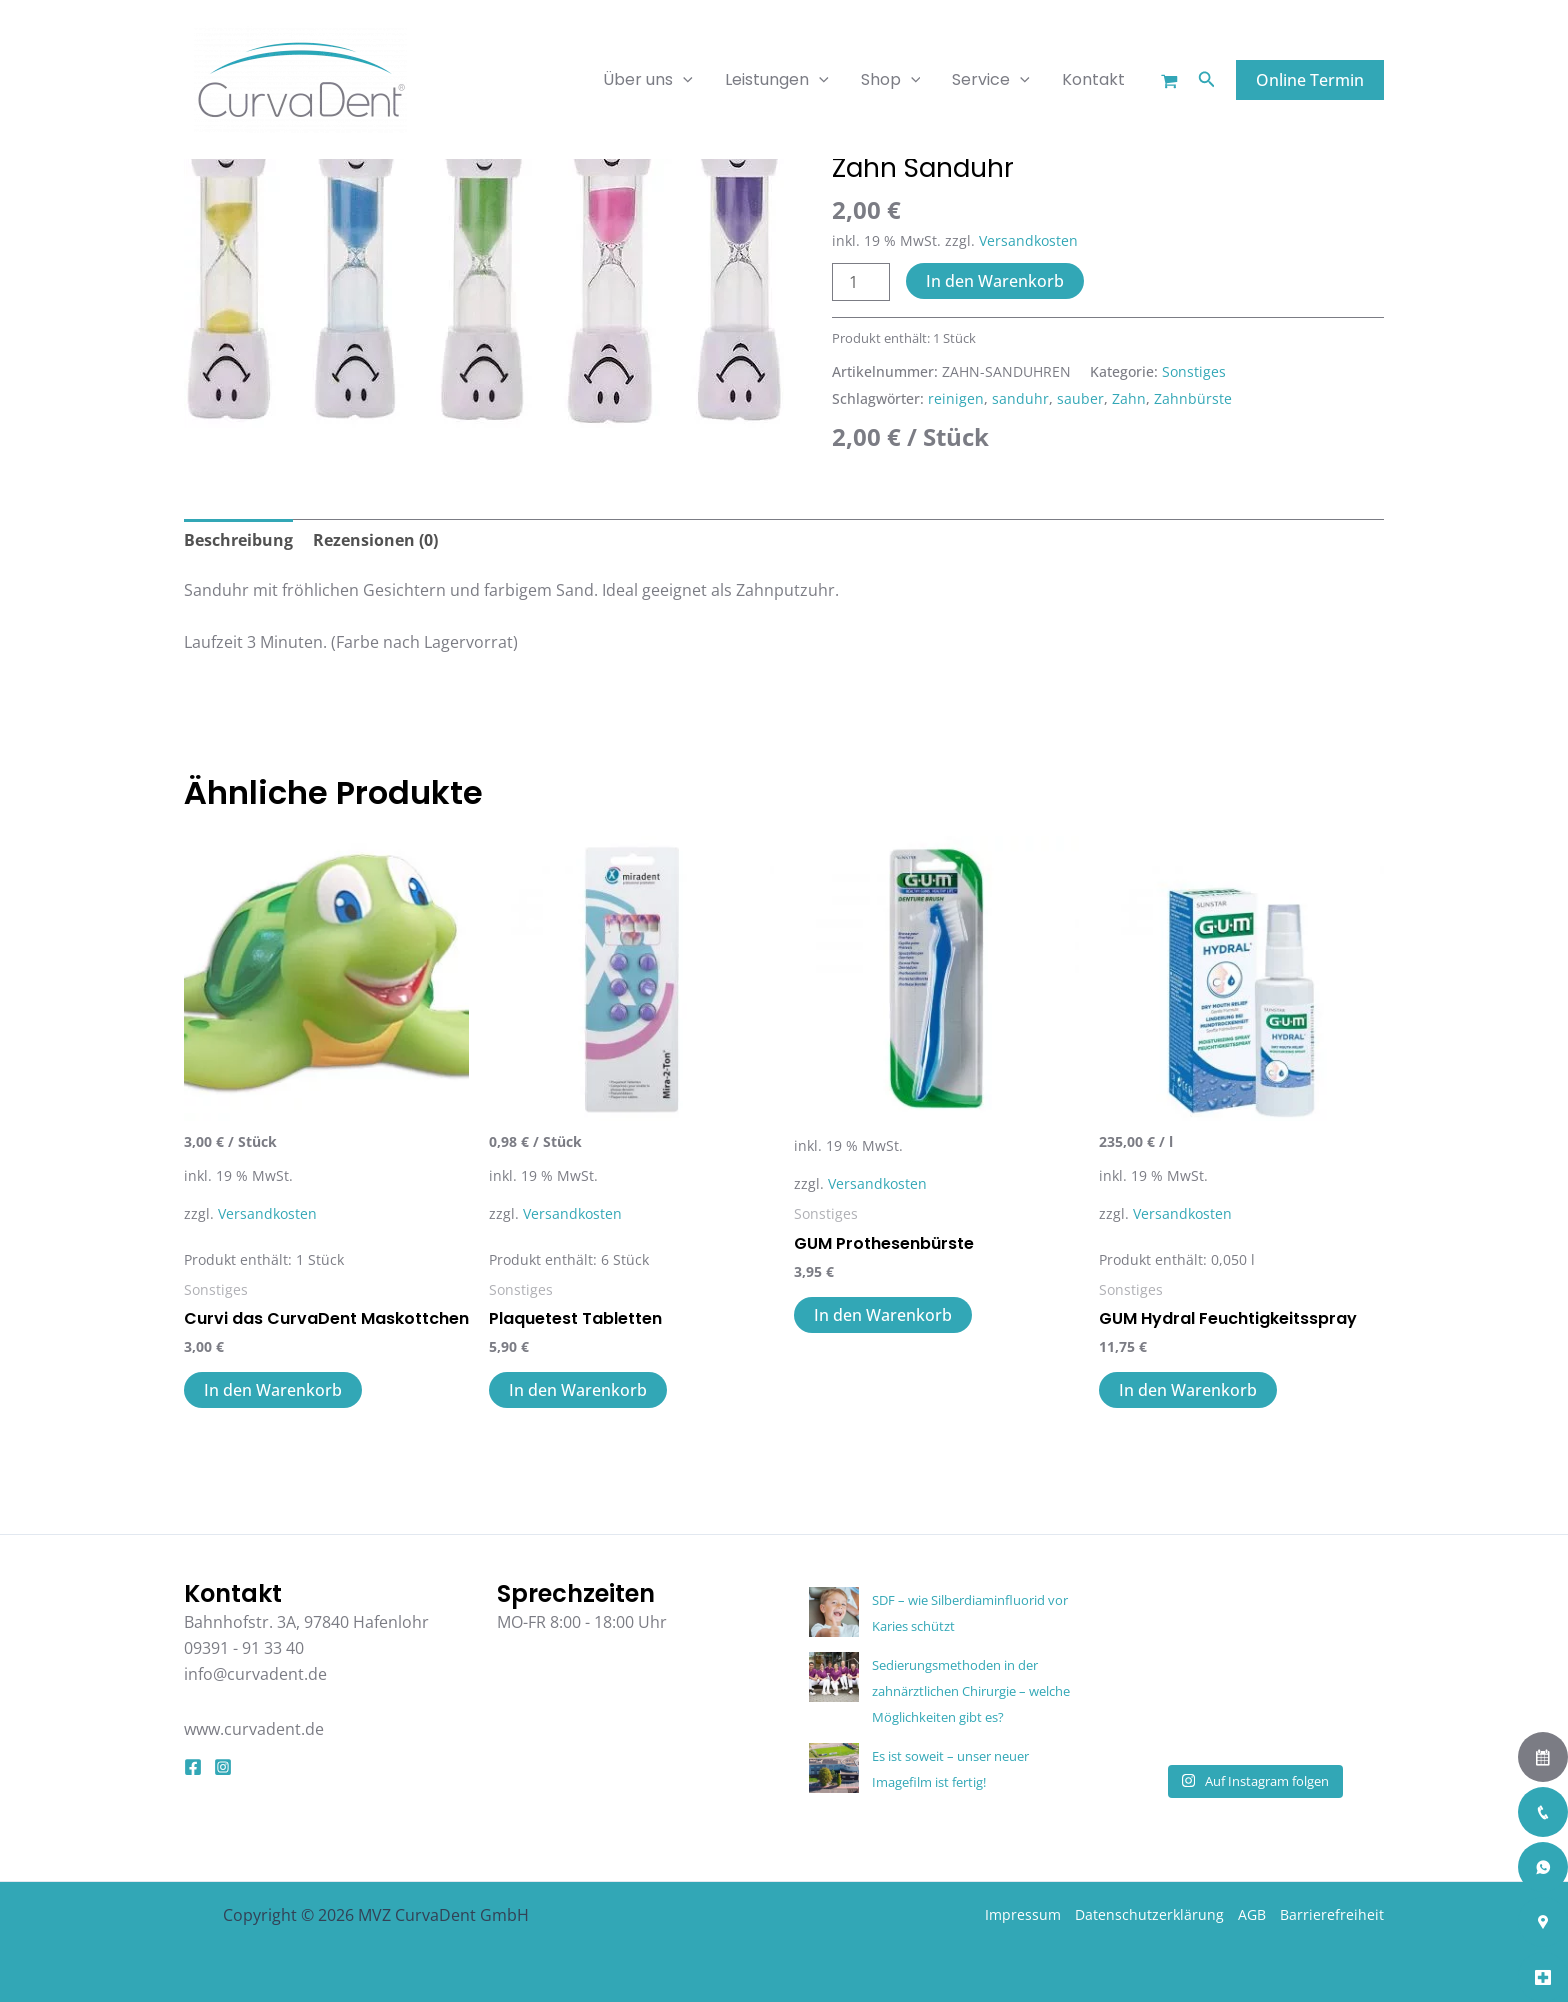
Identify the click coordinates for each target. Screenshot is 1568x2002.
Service (991, 80)
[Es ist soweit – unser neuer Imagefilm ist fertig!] (834, 1768)
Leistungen (777, 80)
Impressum (1023, 1914)
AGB (1252, 1914)
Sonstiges (1194, 371)
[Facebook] (193, 1767)
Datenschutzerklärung (1149, 1914)
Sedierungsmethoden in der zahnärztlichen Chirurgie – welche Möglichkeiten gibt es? (971, 1691)
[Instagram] (223, 1767)
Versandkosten (1028, 240)
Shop (891, 80)
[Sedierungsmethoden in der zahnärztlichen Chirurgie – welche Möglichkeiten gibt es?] (834, 1677)
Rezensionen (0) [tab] (375, 540)
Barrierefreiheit (1332, 1914)
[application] (683, 80)
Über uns (648, 80)
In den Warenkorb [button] (273, 1390)
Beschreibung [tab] (238, 540)
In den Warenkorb (995, 281)
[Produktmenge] (861, 282)
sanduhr (1020, 398)
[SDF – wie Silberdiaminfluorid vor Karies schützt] (834, 1612)
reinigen (956, 398)
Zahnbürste (1193, 398)
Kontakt (1093, 79)
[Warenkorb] (1169, 81)
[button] (1207, 80)
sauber (1080, 398)
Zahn (1129, 398)
